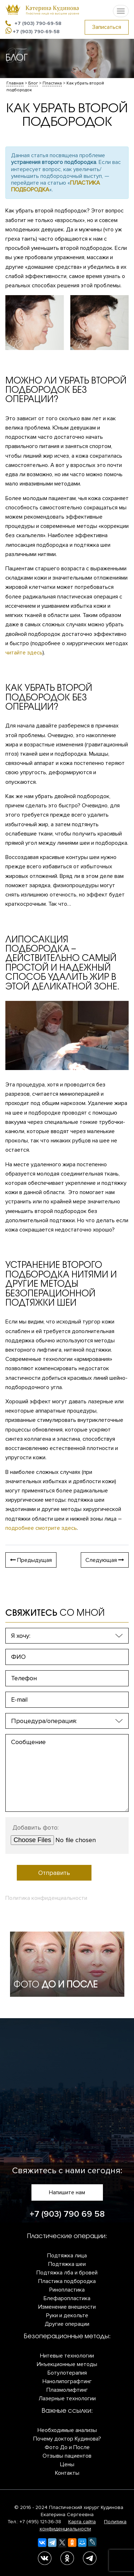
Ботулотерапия (67, 2372)
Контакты (67, 2473)
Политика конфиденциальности (46, 1898)
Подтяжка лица (67, 2255)
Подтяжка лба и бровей (67, 2272)
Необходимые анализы (67, 2430)
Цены (67, 2464)
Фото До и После (67, 2447)
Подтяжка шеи (67, 2264)
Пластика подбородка (67, 2281)
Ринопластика (67, 2289)
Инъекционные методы (67, 2364)
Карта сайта (82, 2522)
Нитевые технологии (67, 2355)
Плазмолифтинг (67, 2390)
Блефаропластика (67, 2298)
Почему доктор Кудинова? (67, 2438)
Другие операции (67, 2324)
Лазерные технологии (67, 2398)
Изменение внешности (67, 2306)
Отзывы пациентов (67, 2455)
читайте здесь (24, 652)
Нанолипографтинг (67, 2381)
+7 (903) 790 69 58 (67, 2214)
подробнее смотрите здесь (41, 1528)
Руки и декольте (67, 2315)
